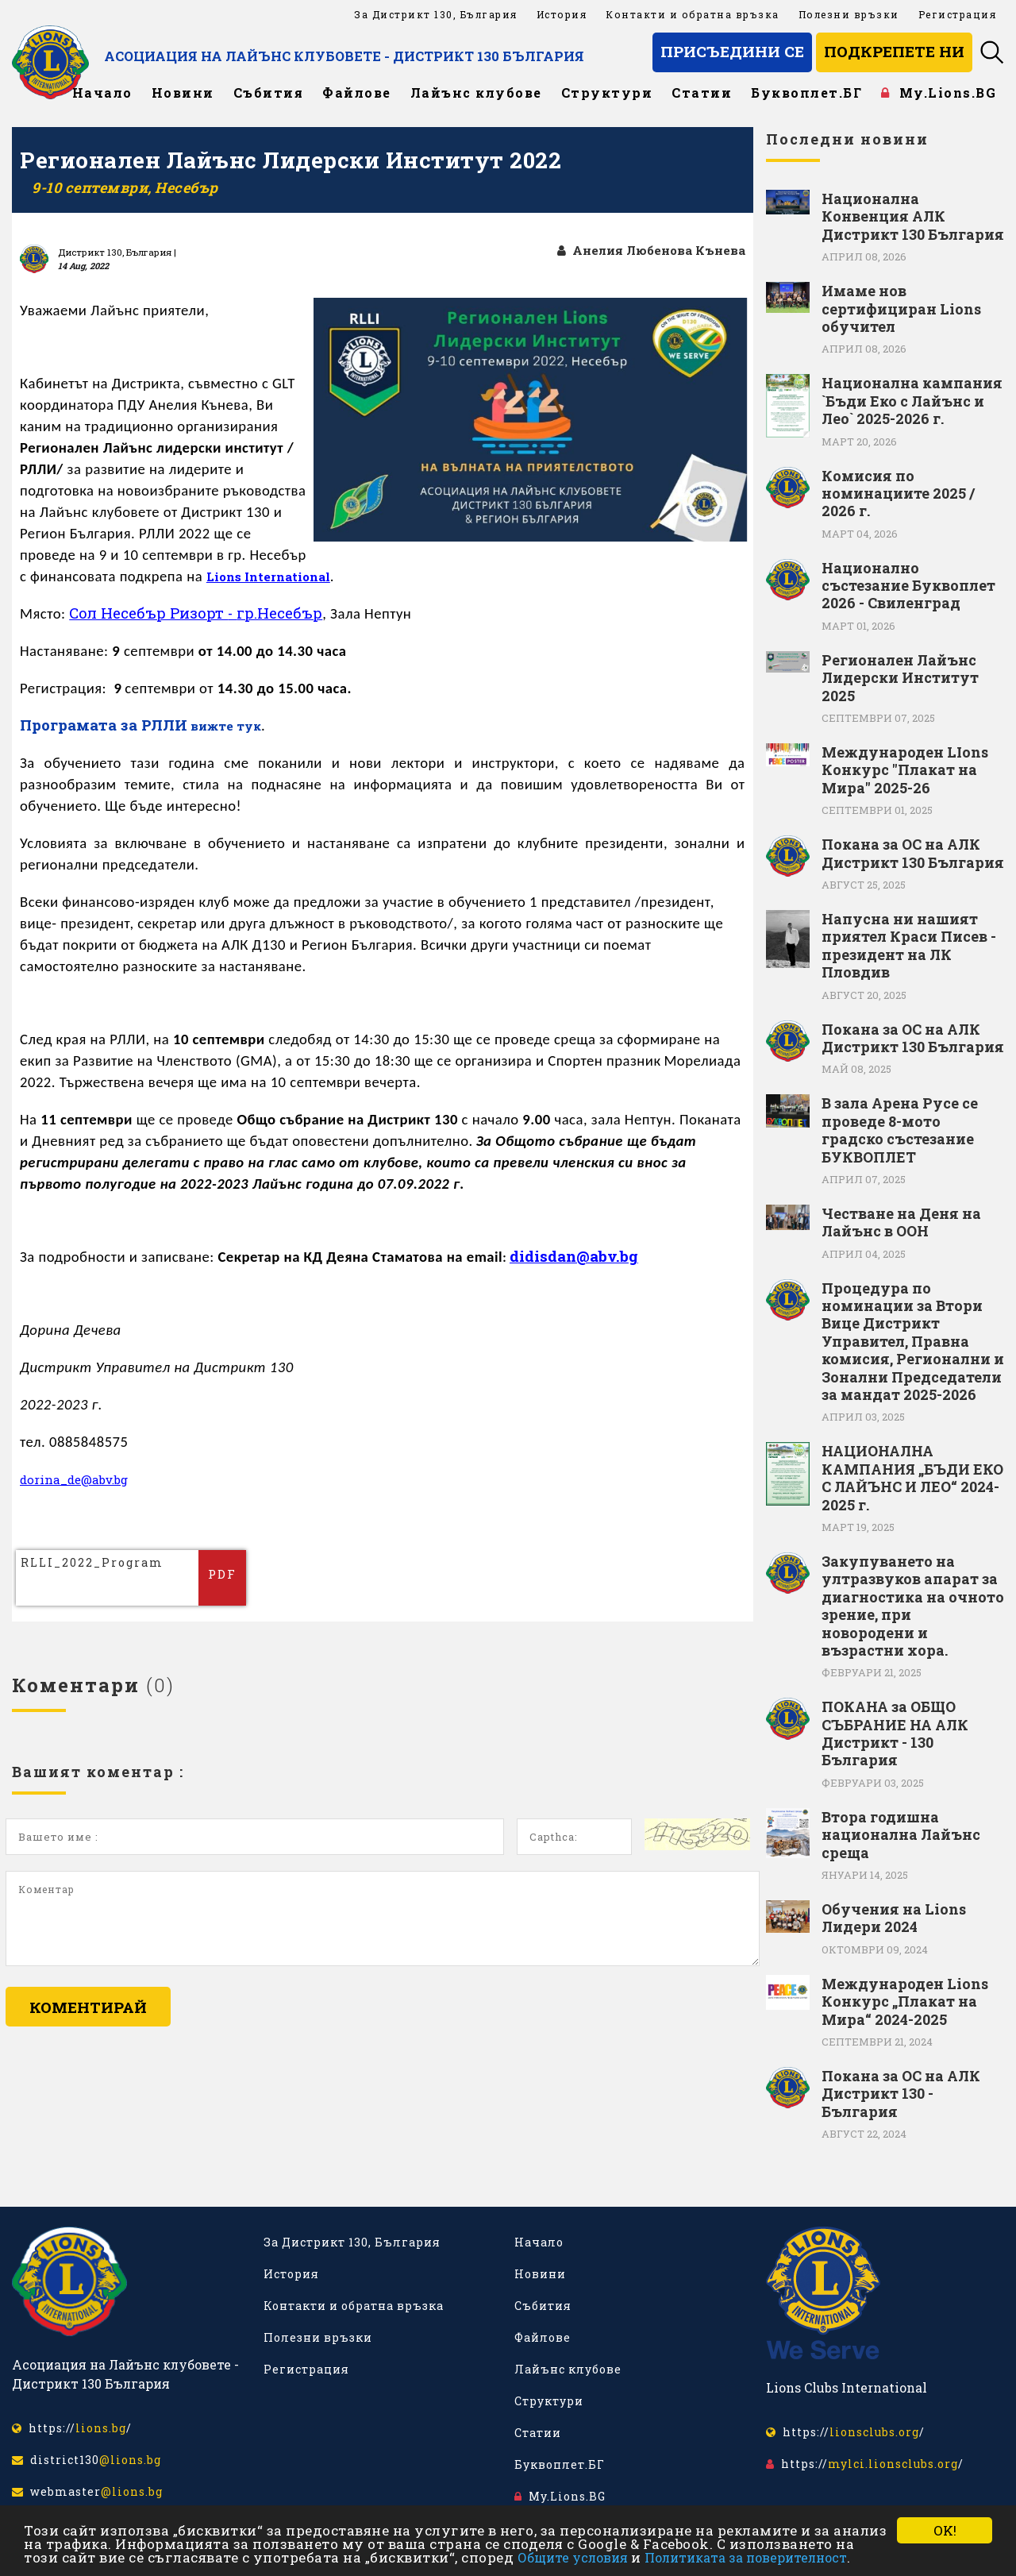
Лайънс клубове (476, 92)
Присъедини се (732, 51)
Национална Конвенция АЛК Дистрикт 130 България (913, 216)
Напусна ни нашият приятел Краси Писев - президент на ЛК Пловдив (909, 945)
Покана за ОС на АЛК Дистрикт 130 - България (901, 2093)
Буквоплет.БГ (806, 92)
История (562, 14)
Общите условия (573, 2557)
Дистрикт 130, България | (117, 252)
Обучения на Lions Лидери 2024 (894, 1918)
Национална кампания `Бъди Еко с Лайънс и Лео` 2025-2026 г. (912, 400)
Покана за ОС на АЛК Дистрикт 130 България (913, 853)
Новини (183, 92)
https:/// (72, 2427)
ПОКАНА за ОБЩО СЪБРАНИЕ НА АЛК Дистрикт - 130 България (895, 1733)
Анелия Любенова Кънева (646, 250)
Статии (702, 92)
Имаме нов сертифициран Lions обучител (901, 308)
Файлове (356, 92)
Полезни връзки (849, 14)
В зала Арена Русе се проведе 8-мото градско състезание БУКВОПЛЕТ (900, 1130)
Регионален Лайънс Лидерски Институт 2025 (900, 677)
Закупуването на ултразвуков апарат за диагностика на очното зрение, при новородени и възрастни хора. (913, 1605)
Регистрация (957, 14)
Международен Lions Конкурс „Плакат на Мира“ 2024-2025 (905, 2001)
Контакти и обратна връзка (692, 14)
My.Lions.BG (938, 92)
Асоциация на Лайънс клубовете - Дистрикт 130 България (383, 56)
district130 (86, 2459)
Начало (102, 92)
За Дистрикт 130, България (436, 14)
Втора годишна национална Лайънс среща (901, 1834)
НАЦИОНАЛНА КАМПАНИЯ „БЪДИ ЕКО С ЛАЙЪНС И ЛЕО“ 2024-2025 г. (912, 1478)
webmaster (87, 2491)
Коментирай (88, 2008)
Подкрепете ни (894, 51)
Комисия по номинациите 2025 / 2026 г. (898, 493)
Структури (607, 92)
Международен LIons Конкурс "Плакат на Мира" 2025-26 (905, 769)
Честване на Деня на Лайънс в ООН (901, 1222)
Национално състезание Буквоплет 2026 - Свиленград (908, 585)
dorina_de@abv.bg (78, 1479)
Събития (268, 92)
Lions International (271, 577)
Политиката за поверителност (746, 2557)
